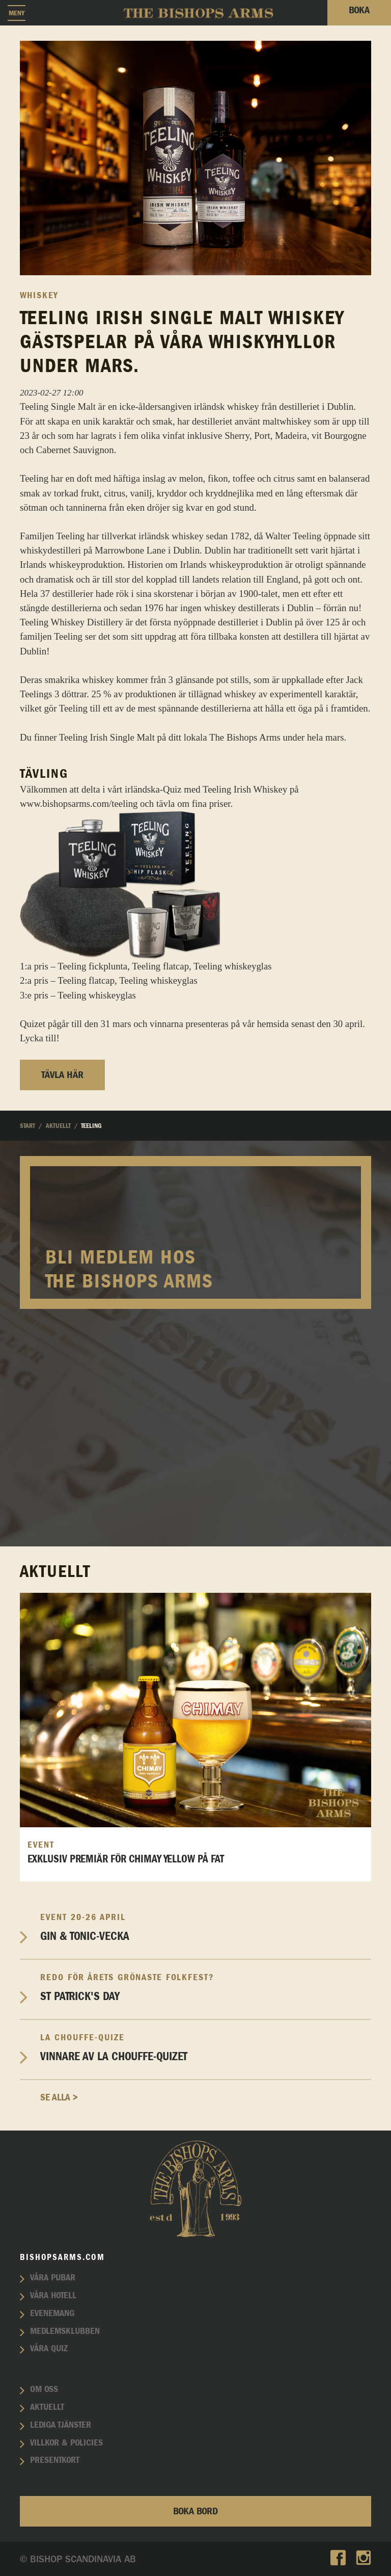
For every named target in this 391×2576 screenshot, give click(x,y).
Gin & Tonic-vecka (205, 1927)
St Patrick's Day (205, 1988)
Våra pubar (52, 2277)
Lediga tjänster (60, 2425)
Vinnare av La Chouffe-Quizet (205, 2048)
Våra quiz (49, 2348)
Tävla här (62, 1075)
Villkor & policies (66, 2443)
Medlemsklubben (65, 2331)
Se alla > (59, 2097)
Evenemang (52, 2313)
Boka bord (195, 2511)
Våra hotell (53, 2295)
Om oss (44, 2389)
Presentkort (54, 2460)
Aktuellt (47, 2407)
